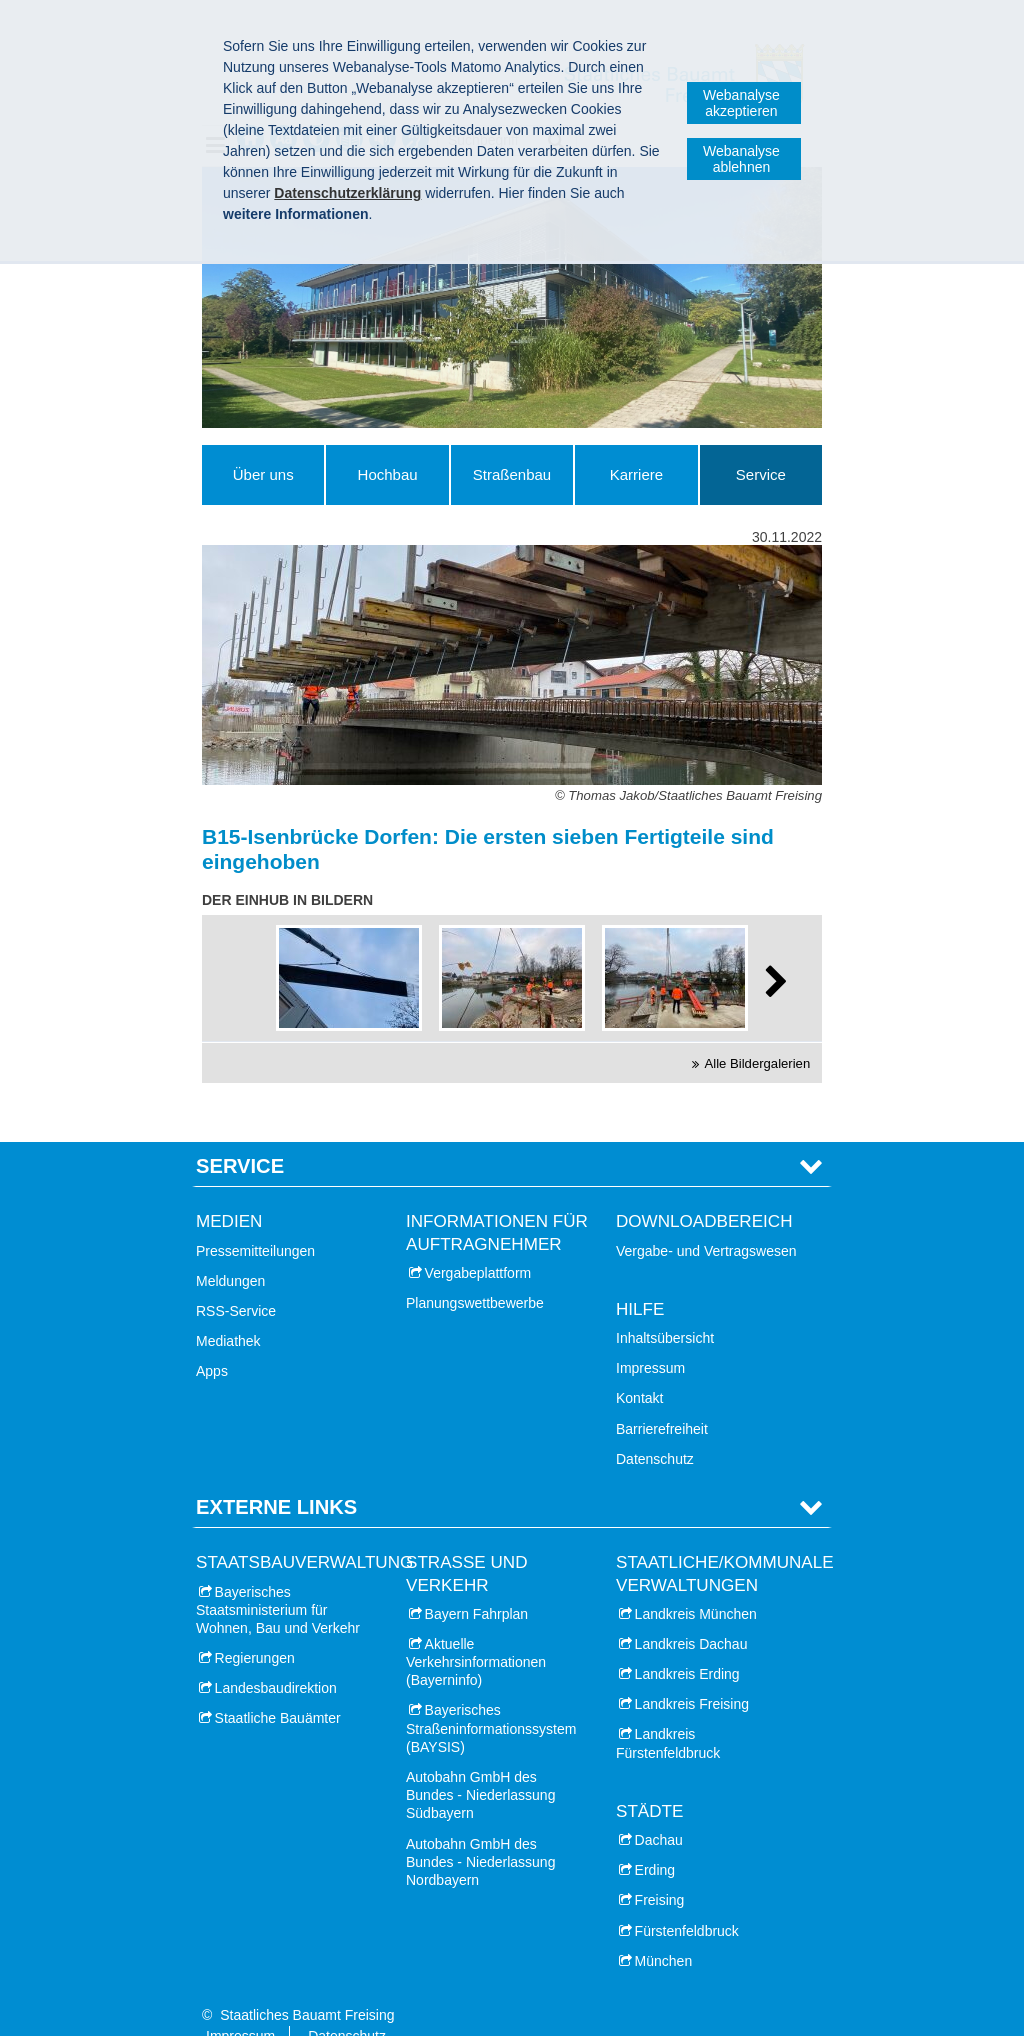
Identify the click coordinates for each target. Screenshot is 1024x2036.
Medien (229, 1190)
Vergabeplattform (478, 1241)
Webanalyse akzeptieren (741, 103)
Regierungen (255, 1627)
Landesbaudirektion (276, 1657)
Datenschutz (655, 1427)
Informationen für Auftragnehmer (497, 1201)
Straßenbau (512, 474)
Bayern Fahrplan (477, 1582)
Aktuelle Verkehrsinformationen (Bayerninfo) (476, 1630)
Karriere (636, 474)
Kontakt (639, 1367)
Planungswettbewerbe (475, 1272)
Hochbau (388, 474)
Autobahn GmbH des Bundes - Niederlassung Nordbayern (480, 1830)
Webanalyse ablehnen (741, 159)
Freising (660, 1869)
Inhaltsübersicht (665, 1307)
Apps (212, 1340)
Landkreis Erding (687, 1643)
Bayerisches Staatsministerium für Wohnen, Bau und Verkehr (278, 1578)
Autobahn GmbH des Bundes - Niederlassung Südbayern (480, 1764)
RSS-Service (236, 1280)
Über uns (263, 474)
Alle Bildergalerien (758, 1063)
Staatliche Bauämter (278, 1687)
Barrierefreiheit (662, 1397)
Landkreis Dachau (691, 1612)
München (664, 1929)
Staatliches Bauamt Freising (307, 1984)
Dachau (659, 1809)
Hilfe (640, 1277)
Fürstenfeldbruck (687, 1899)
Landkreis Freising (692, 1673)
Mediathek (228, 1310)
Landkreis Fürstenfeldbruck (668, 1712)
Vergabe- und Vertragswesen (706, 1219)
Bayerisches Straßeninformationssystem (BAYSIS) (491, 1697)
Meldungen (230, 1249)
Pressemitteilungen (255, 1219)
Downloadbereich (704, 1190)
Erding (655, 1839)
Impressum (650, 1337)
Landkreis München (696, 1582)
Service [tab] (240, 1135)
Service (761, 474)
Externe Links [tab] (276, 1476)
